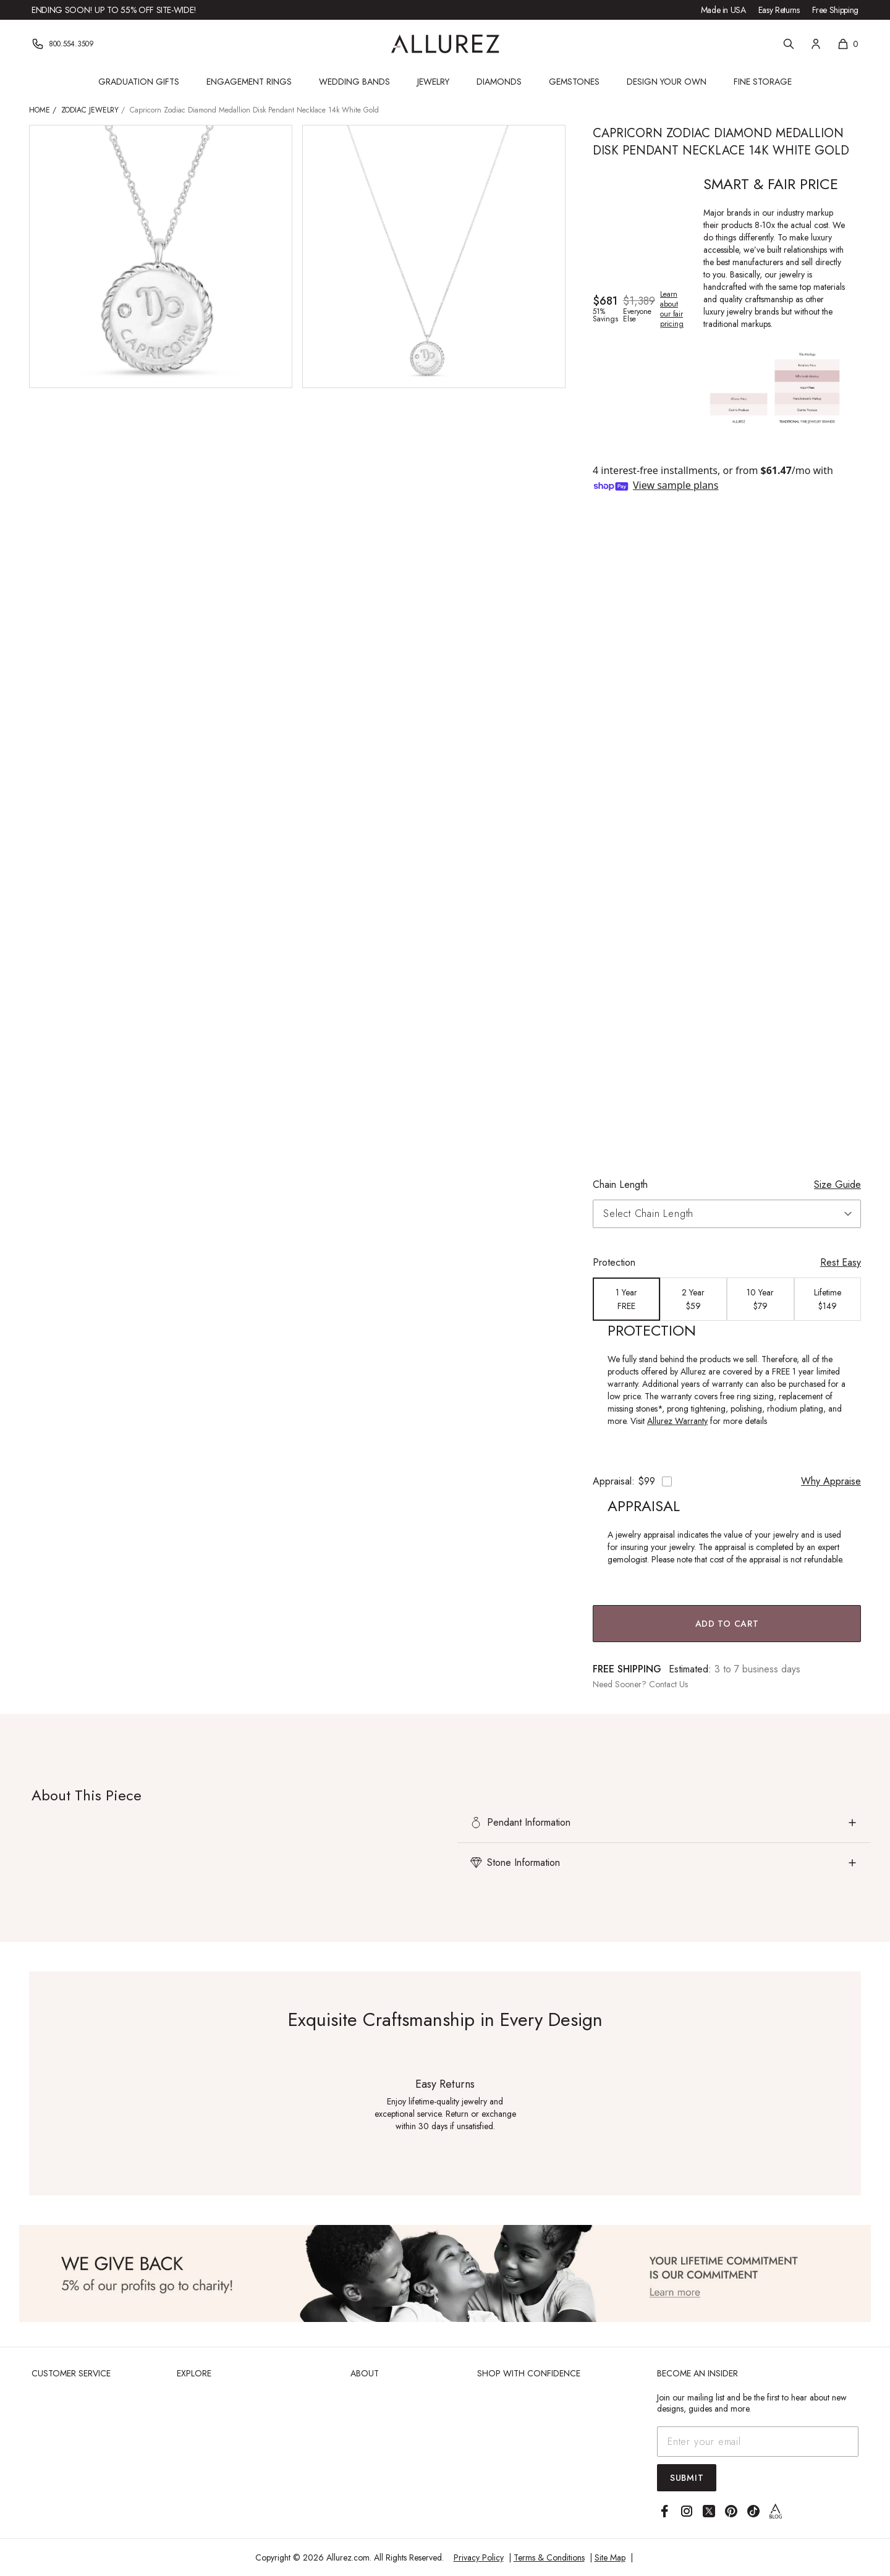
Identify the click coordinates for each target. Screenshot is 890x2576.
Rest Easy (840, 1262)
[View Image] (445, 2273)
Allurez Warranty (677, 1421)
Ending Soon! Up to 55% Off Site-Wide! (114, 10)
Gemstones (574, 81)
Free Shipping (835, 10)
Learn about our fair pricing (672, 309)
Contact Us (668, 1684)
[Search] (788, 44)
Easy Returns (779, 10)
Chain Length (620, 1184)
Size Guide (837, 1184)
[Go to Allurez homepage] (445, 44)
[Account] (816, 44)
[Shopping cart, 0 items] (847, 44)
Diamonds (499, 81)
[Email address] (757, 2441)
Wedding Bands (354, 81)
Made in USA (723, 10)
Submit (686, 2478)
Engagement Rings (249, 81)
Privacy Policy (479, 2557)
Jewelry (433, 81)
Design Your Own (666, 81)
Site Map (610, 2557)
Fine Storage (763, 81)
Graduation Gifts (138, 81)
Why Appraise (831, 1481)
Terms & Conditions (549, 2557)
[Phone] (63, 44)
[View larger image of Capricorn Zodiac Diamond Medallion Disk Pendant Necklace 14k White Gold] (161, 256)
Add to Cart (727, 1623)
